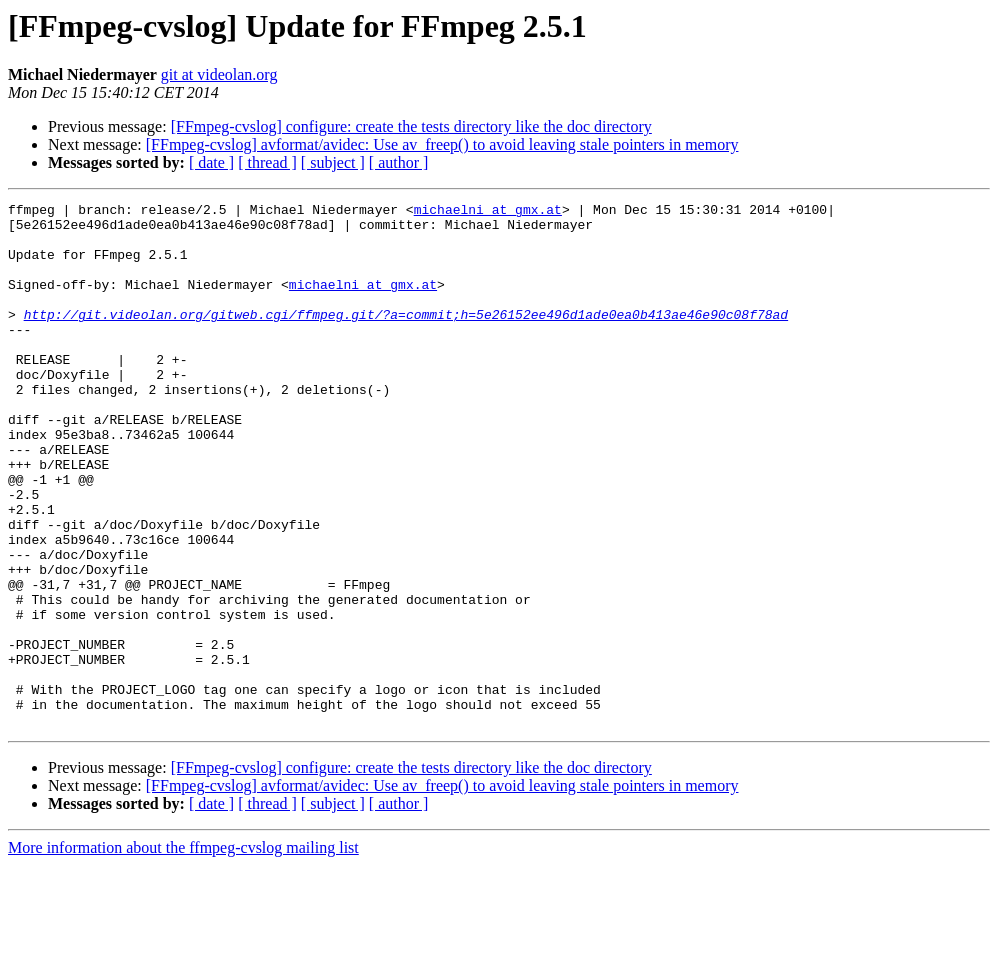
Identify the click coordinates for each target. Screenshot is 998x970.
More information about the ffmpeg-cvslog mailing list (183, 952)
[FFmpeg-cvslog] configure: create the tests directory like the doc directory (411, 126)
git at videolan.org (219, 74)
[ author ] (399, 162)
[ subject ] (333, 162)
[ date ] (211, 162)
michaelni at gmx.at (488, 212)
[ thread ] (267, 162)
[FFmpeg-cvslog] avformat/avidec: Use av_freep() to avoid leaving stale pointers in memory (442, 144)
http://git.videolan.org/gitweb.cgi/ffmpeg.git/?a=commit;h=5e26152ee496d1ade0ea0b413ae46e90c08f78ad (406, 338)
